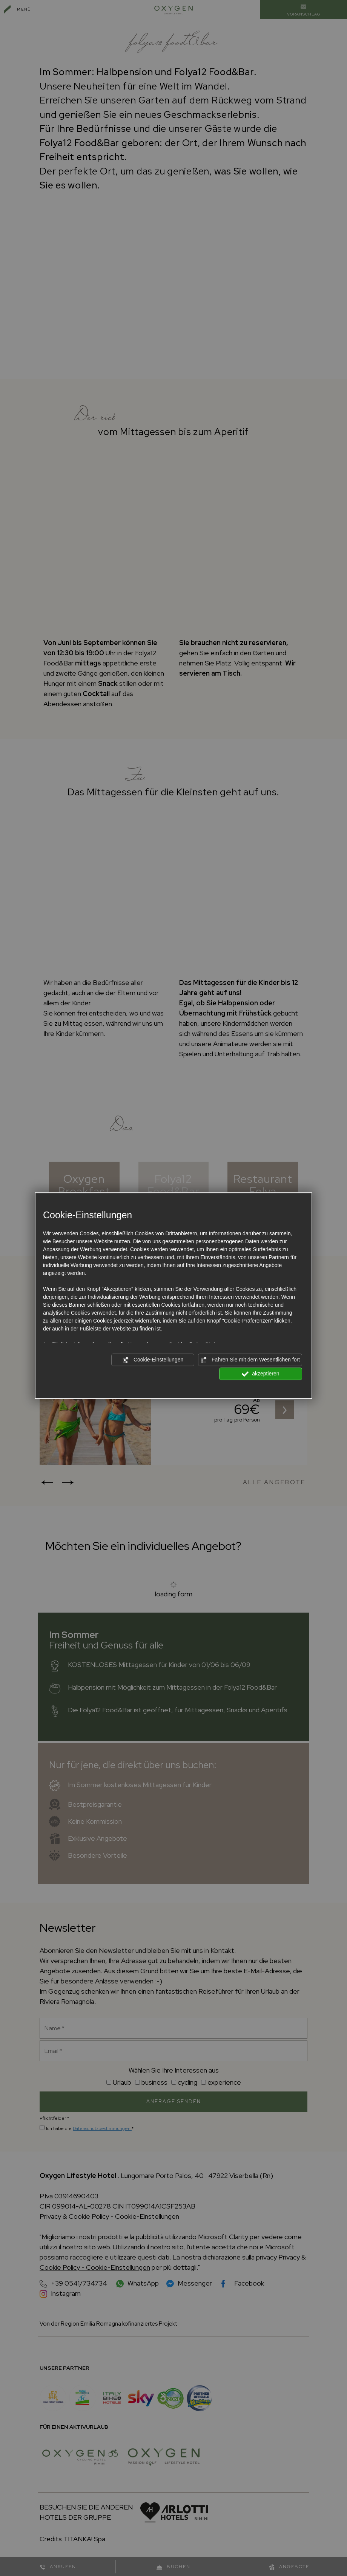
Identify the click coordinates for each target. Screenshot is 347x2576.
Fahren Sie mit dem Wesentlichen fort (250, 1360)
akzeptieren (260, 1374)
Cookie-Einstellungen (152, 1360)
